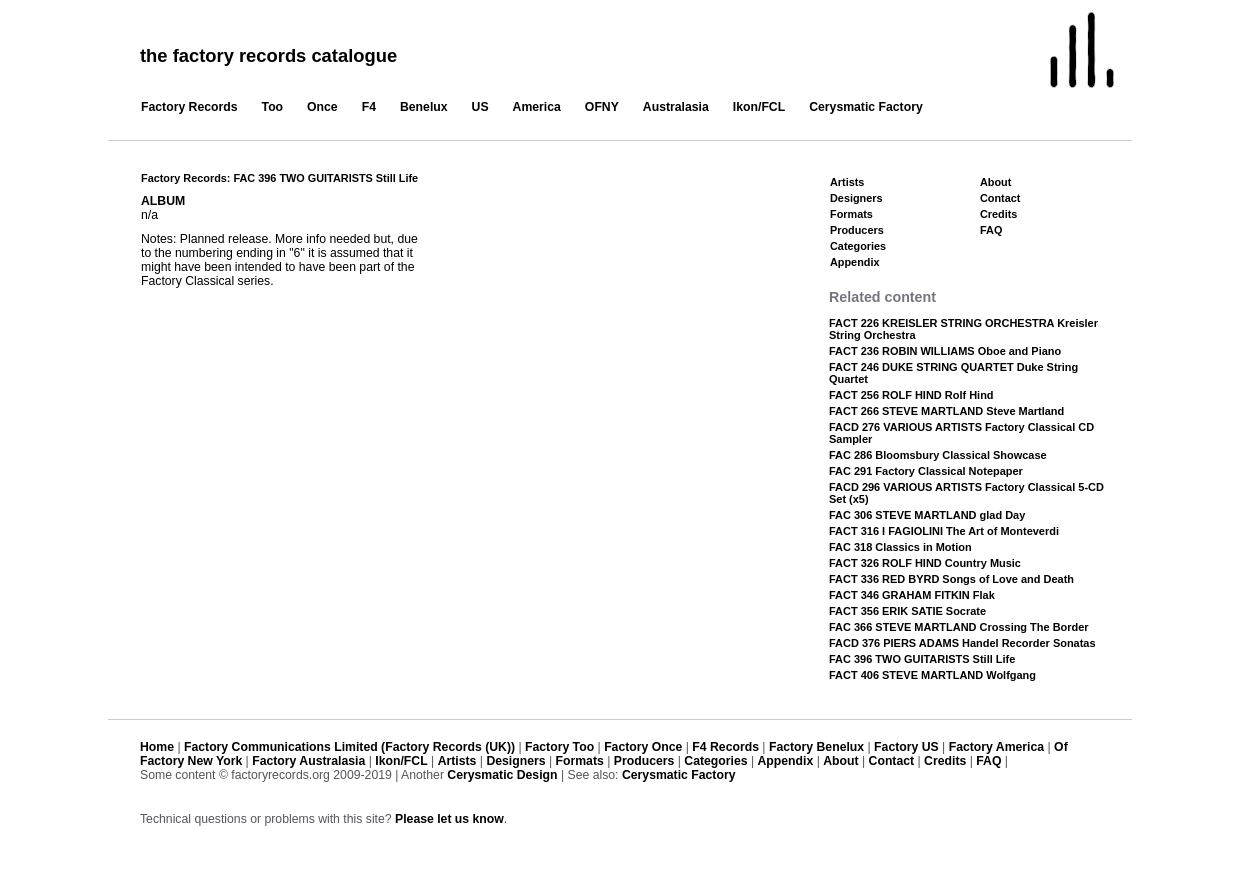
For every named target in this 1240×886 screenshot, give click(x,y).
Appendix (854, 262)
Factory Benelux (816, 747)
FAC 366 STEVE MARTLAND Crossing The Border (959, 627)
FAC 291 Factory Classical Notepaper (926, 471)
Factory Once (643, 747)
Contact (1000, 198)
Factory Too (559, 747)
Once (322, 107)
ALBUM (163, 201)
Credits (998, 214)
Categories (858, 246)
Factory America (996, 747)
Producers (857, 230)
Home (157, 747)
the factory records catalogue (268, 55)
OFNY (602, 107)
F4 (369, 107)
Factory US (906, 747)
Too (273, 107)
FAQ (991, 230)
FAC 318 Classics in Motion (900, 547)
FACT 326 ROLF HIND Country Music (925, 563)
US (480, 107)
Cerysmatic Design (502, 775)
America (537, 107)
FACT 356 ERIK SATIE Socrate (907, 611)
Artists (847, 182)
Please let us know (449, 819)
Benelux (424, 107)
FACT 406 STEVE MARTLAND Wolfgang (932, 675)
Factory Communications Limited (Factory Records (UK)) (349, 747)
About (995, 182)
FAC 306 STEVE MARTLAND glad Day (927, 515)
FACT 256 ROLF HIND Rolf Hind (911, 395)
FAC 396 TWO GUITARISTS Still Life (922, 659)
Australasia (676, 107)
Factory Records (189, 107)
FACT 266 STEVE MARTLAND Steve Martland (946, 411)
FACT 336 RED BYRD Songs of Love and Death (951, 579)
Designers (856, 198)
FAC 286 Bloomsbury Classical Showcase (938, 455)
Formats (851, 214)
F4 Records (725, 747)
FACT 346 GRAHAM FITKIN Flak (912, 595)
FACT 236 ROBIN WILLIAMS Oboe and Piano (945, 351)
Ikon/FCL (759, 107)
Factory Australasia (308, 761)
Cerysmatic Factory (866, 107)
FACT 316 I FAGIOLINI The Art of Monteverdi (944, 531)
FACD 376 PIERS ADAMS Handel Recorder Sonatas (962, 643)
